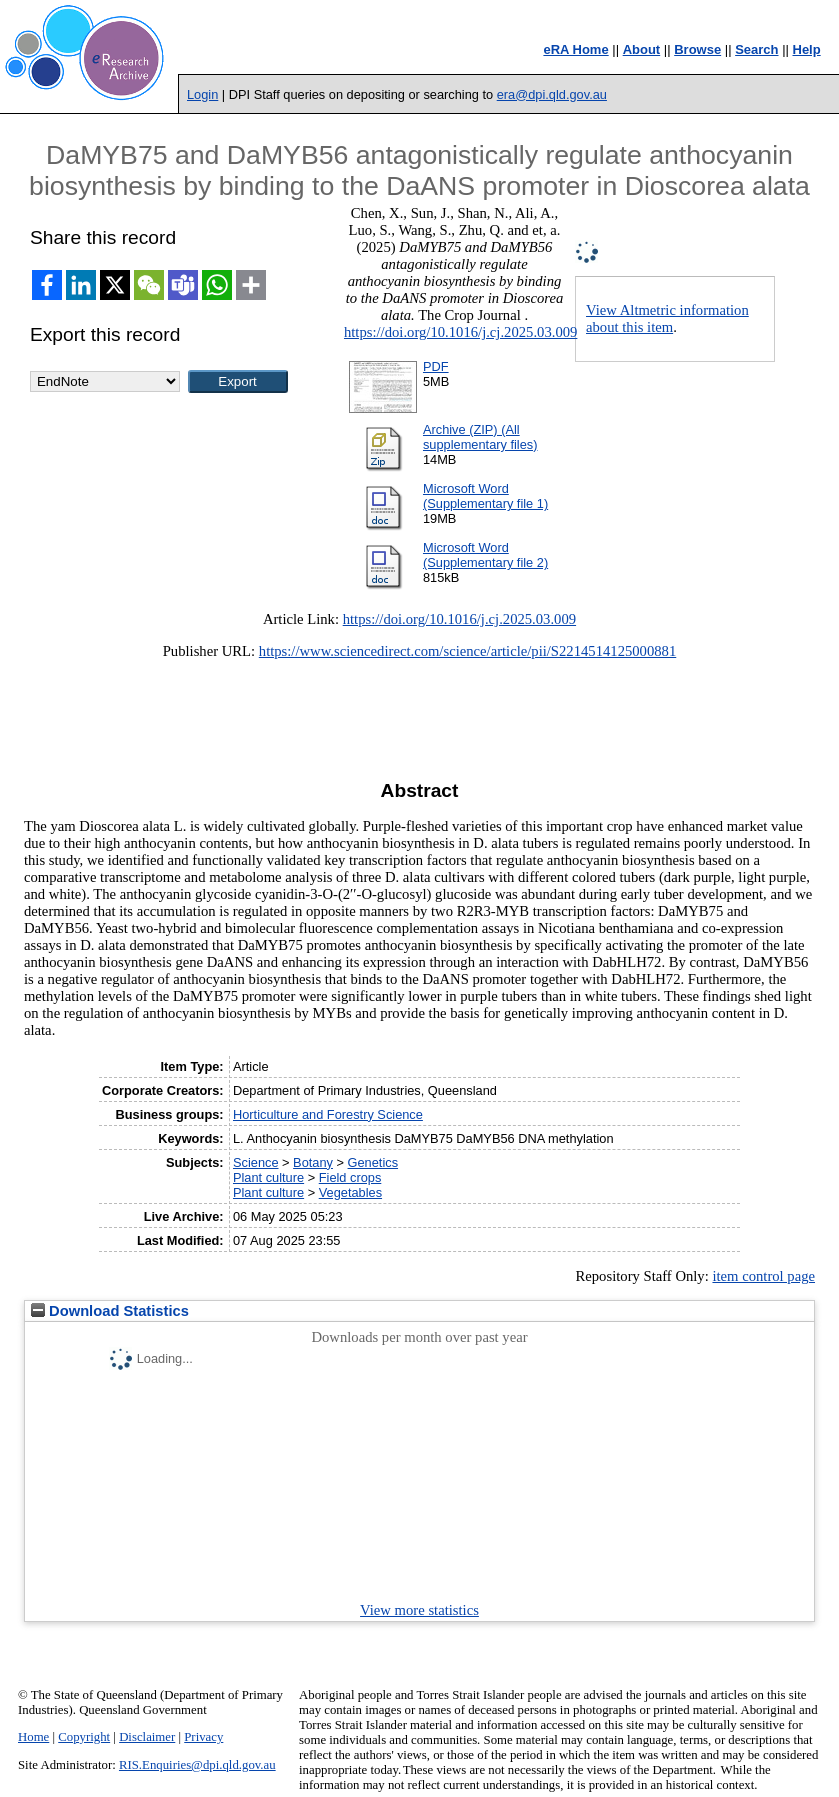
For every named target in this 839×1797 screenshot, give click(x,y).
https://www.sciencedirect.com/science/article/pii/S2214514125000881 (467, 651)
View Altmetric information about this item (667, 318)
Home (33, 1737)
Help (807, 49)
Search (756, 49)
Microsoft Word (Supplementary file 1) (485, 496)
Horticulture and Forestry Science (328, 1114)
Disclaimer (147, 1737)
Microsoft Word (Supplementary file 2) (485, 555)
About (642, 49)
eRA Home (575, 49)
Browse (697, 49)
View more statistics (419, 1610)
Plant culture (268, 1177)
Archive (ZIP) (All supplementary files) (480, 437)
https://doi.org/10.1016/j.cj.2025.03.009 (460, 332)
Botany (313, 1162)
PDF (436, 366)
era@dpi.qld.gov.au (552, 94)
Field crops (350, 1177)
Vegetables (350, 1192)
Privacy (203, 1737)
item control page (763, 1276)
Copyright (84, 1737)
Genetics (373, 1162)
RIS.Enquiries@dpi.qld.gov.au (197, 1765)
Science (256, 1162)
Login (202, 94)
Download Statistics (110, 1311)
